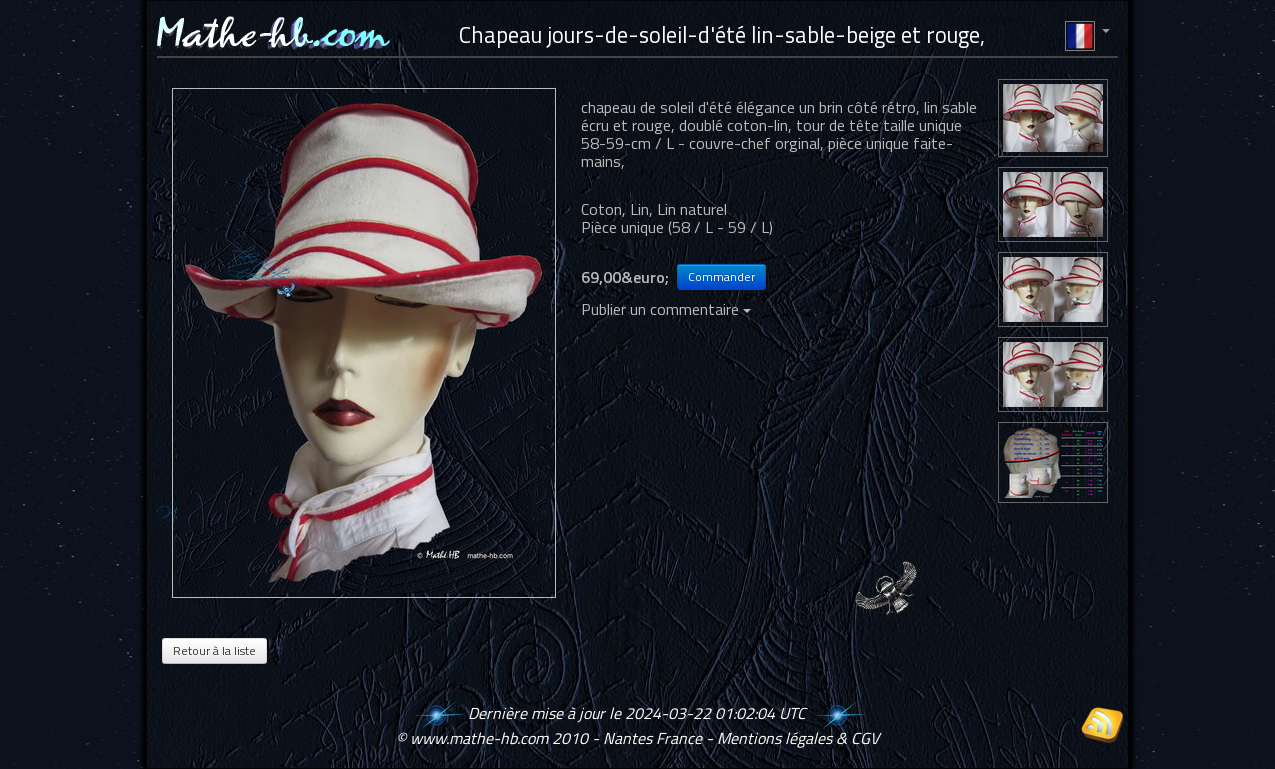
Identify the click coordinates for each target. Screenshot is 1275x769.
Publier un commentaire (666, 309)
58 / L (692, 227)
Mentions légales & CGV (798, 738)
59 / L (748, 227)
